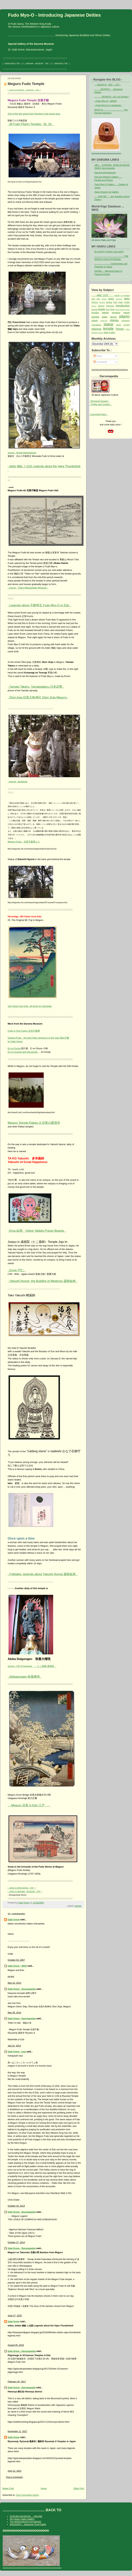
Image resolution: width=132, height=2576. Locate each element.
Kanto (101, 309)
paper (105, 317)
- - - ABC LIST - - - (102, 295)
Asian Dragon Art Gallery (106, 192)
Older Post (78, 2488)
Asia (122, 296)
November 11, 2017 (17, 2431)
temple (78, 1906)
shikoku (114, 320)
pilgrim (124, 316)
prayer (95, 320)
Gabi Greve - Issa (17, 2051)
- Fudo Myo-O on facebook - (108, 105)
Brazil (104, 299)
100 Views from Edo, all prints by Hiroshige (30, 1006)
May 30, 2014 (14, 2012)
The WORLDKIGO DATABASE (25, 2521)
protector (103, 321)
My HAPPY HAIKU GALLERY (109, 252)
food (115, 302)
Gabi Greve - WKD (17, 1966)
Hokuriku (110, 306)
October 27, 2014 (16, 2242)
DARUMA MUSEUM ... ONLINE (26, 2516)
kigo (108, 309)
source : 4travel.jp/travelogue (22, 452)
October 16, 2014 (16, 2206)
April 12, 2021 (14, 2471)
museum (116, 312)
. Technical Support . (99, 401)
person (113, 317)
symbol (126, 325)
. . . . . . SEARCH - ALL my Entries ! (111, 97)
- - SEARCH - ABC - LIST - (107, 85)
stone (118, 325)
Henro (94, 306)
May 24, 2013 (14, 1983)
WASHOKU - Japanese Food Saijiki (28, 2524)
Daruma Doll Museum (105, 172)
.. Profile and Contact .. (100, 404)
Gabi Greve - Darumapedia (22, 1989)
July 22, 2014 (14, 2046)
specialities (96, 325)
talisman (96, 328)
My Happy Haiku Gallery (22, 2519)
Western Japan (97, 333)
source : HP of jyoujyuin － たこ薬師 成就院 (32, 1666)
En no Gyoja (14, 1048)
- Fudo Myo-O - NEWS (105, 101)
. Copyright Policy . (98, 414)
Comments (100, 362)
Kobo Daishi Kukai (122, 309)
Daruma (119, 299)
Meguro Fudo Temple (26, 84)
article (117, 295)
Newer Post (8, 2488)
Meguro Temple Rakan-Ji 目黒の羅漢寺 (34, 1123)
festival (109, 302)
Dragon (95, 302)
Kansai (95, 309)
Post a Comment (14, 2477)
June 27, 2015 (15, 2315)
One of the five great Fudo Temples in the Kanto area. (34, 114)
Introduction (123, 305)
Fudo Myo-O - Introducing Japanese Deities (54, 15)
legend (105, 312)
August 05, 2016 (16, 2345)
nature (126, 312)
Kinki (112, 309)
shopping (125, 320)
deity (127, 298)
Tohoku (119, 328)
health (127, 302)
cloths (111, 299)
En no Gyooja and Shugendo (23, 1052)
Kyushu (95, 312)
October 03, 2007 (16, 1960)
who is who (109, 332)
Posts (97, 356)
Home (44, 2488)
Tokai (128, 329)
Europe (102, 302)
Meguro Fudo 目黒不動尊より (24, 841)
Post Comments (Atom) (27, 2495)
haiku (120, 302)
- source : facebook (17, 781)
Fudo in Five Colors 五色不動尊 (24, 1031)
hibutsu (101, 306)
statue (108, 324)
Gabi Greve (14, 1919)
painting (95, 317)
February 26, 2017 (17, 2381)
